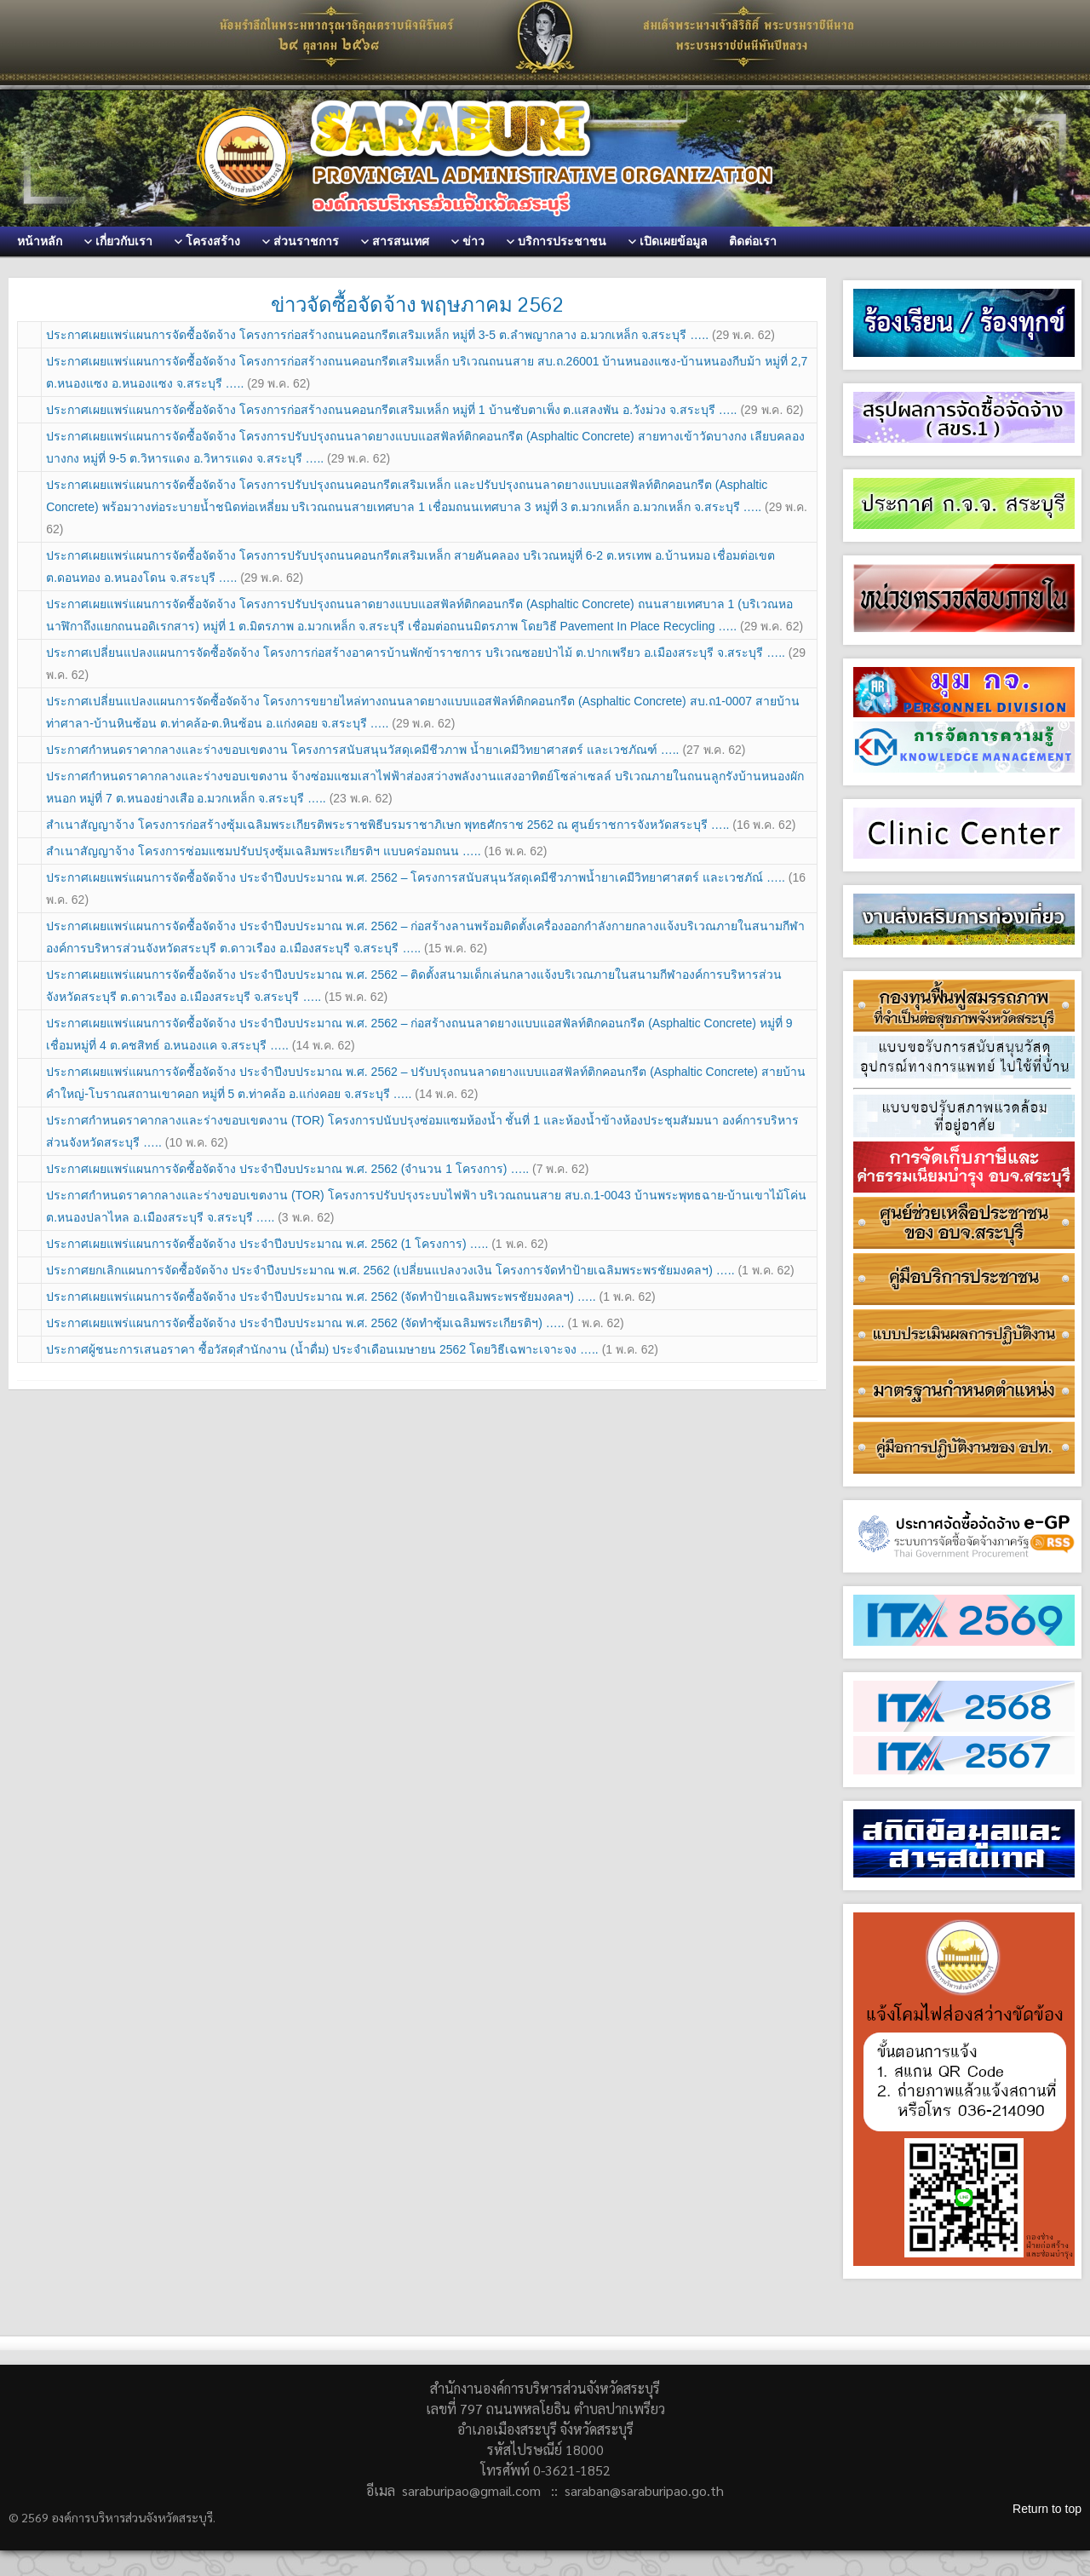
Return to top (1047, 2509)
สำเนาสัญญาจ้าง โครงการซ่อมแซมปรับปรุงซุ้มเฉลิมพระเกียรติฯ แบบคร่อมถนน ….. (296, 851)
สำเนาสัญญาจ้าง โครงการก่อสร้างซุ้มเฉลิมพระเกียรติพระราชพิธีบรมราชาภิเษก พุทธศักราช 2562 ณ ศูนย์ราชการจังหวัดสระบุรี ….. (420, 824)
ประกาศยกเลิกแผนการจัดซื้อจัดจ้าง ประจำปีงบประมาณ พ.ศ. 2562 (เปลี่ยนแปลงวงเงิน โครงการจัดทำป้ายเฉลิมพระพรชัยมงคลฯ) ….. (420, 1270)
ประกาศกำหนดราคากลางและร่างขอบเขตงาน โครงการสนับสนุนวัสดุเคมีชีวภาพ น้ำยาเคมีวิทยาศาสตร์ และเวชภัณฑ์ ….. (395, 749)
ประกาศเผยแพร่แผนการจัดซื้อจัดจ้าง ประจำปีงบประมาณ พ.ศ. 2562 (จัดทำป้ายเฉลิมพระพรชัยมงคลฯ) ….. (351, 1296)
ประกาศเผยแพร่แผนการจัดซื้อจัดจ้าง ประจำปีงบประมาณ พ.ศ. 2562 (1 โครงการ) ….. (297, 1244)
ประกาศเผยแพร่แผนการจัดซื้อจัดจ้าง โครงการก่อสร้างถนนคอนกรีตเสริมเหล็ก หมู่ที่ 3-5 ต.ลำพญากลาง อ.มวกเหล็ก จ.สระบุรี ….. (410, 335)
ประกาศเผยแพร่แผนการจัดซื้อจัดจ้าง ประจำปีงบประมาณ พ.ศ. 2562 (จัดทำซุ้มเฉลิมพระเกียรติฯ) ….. (335, 1323)
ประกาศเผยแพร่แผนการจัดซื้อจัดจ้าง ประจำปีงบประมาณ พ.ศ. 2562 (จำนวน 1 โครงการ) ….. (317, 1169)
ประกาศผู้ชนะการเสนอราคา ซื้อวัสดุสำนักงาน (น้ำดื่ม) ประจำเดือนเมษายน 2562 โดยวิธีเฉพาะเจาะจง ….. (352, 1349)
